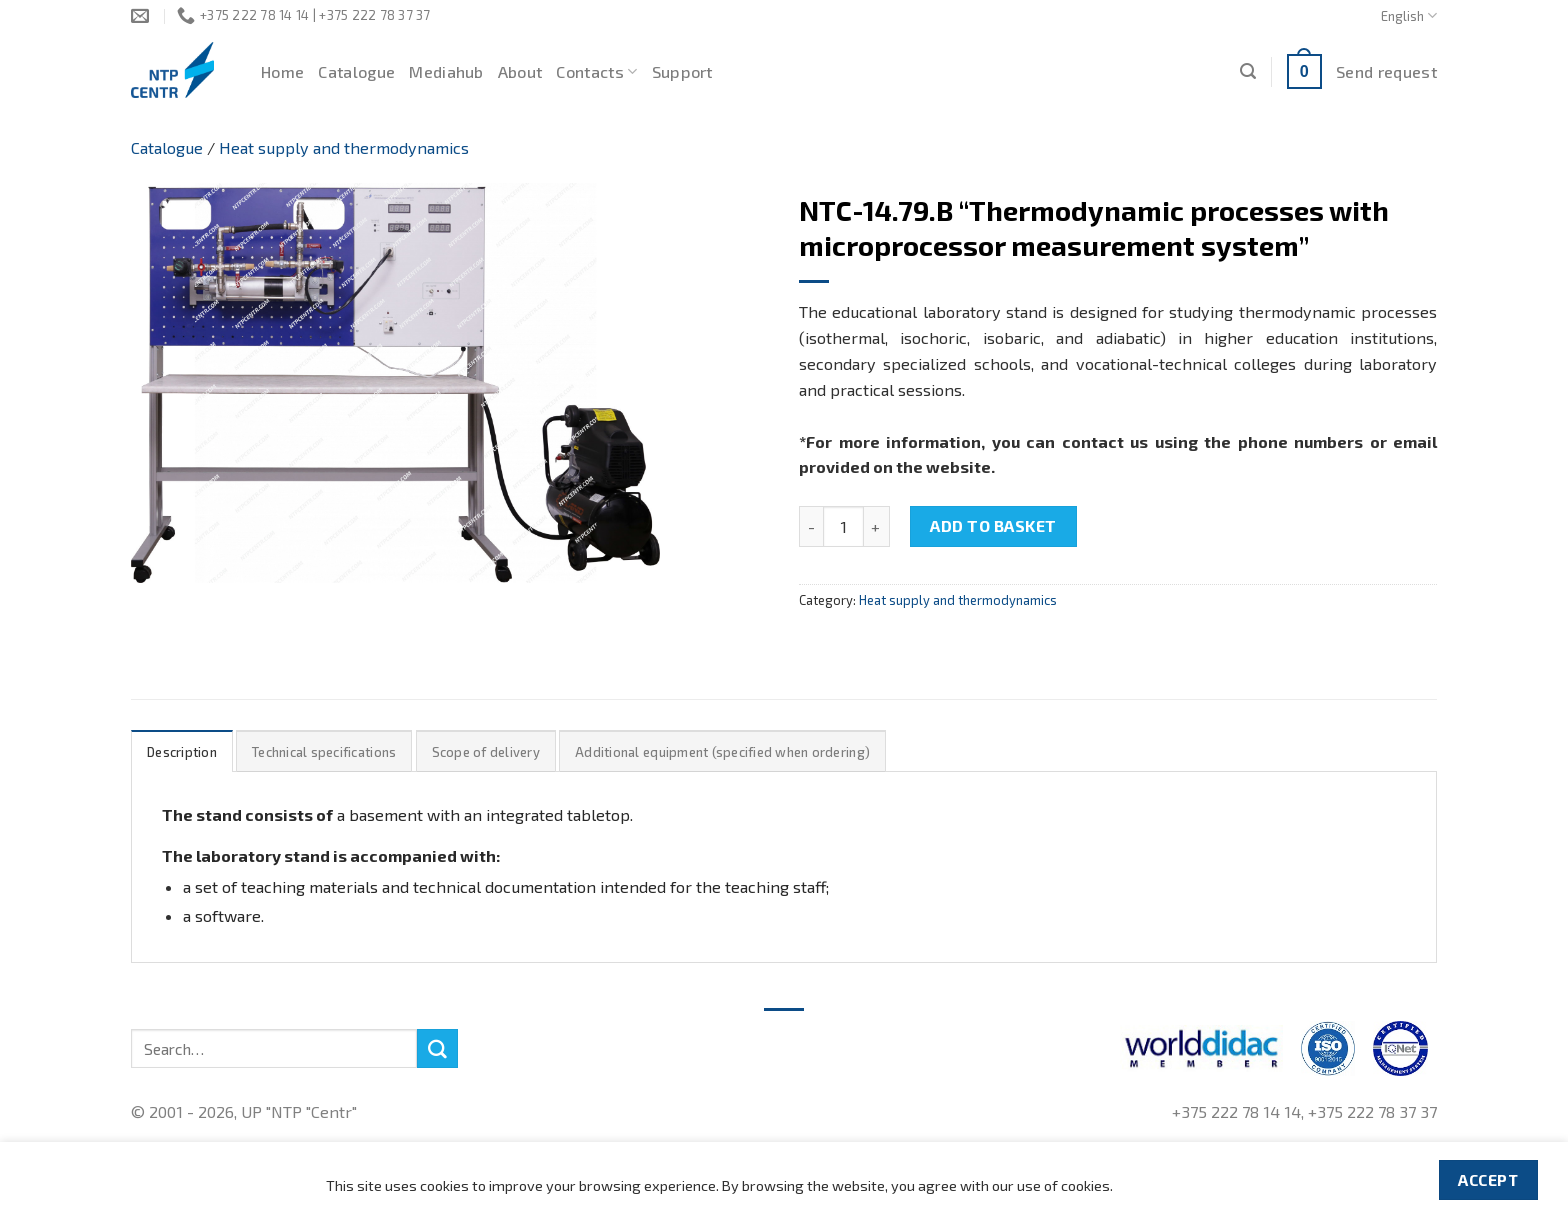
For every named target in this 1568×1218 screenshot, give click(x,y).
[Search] (1248, 71)
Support (682, 71)
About (520, 71)
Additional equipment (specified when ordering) (722, 752)
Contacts (596, 72)
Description (182, 752)
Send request (1386, 71)
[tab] (182, 751)
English (1409, 15)
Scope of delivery (486, 752)
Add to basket (993, 525)
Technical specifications (324, 752)
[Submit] (437, 1049)
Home (282, 71)
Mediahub (446, 71)
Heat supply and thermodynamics (344, 147)
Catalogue (356, 71)
